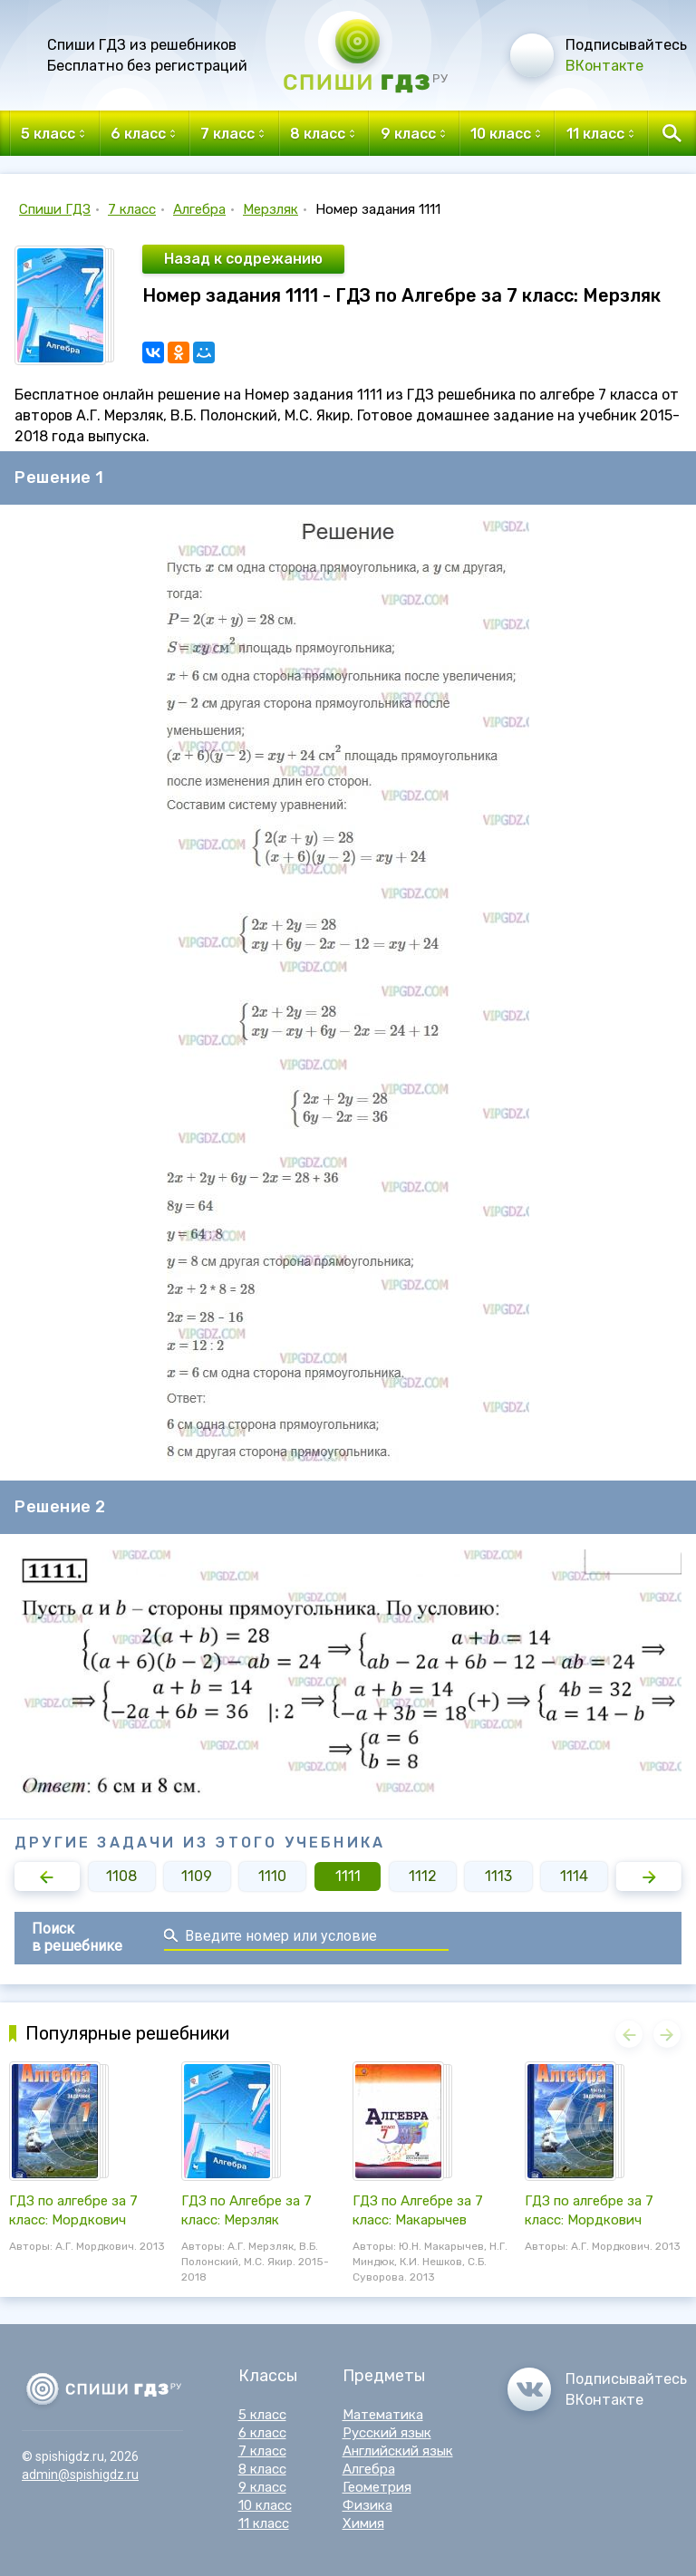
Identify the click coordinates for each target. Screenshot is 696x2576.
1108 (121, 1876)
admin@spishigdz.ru (80, 2474)
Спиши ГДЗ (55, 209)
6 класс (262, 2433)
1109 (196, 1876)
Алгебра (199, 209)
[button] (47, 1876)
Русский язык (387, 2433)
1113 (498, 1876)
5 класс (262, 2415)
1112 (423, 1876)
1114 (574, 1876)
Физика (367, 2505)
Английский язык (398, 2451)
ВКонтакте (604, 65)
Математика (383, 2415)
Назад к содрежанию (243, 258)
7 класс (132, 209)
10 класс (265, 2505)
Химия (363, 2523)
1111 (348, 1876)
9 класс (262, 2487)
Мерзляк (270, 209)
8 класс (262, 2469)
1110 (272, 1876)
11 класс (263, 2523)
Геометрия (377, 2487)
